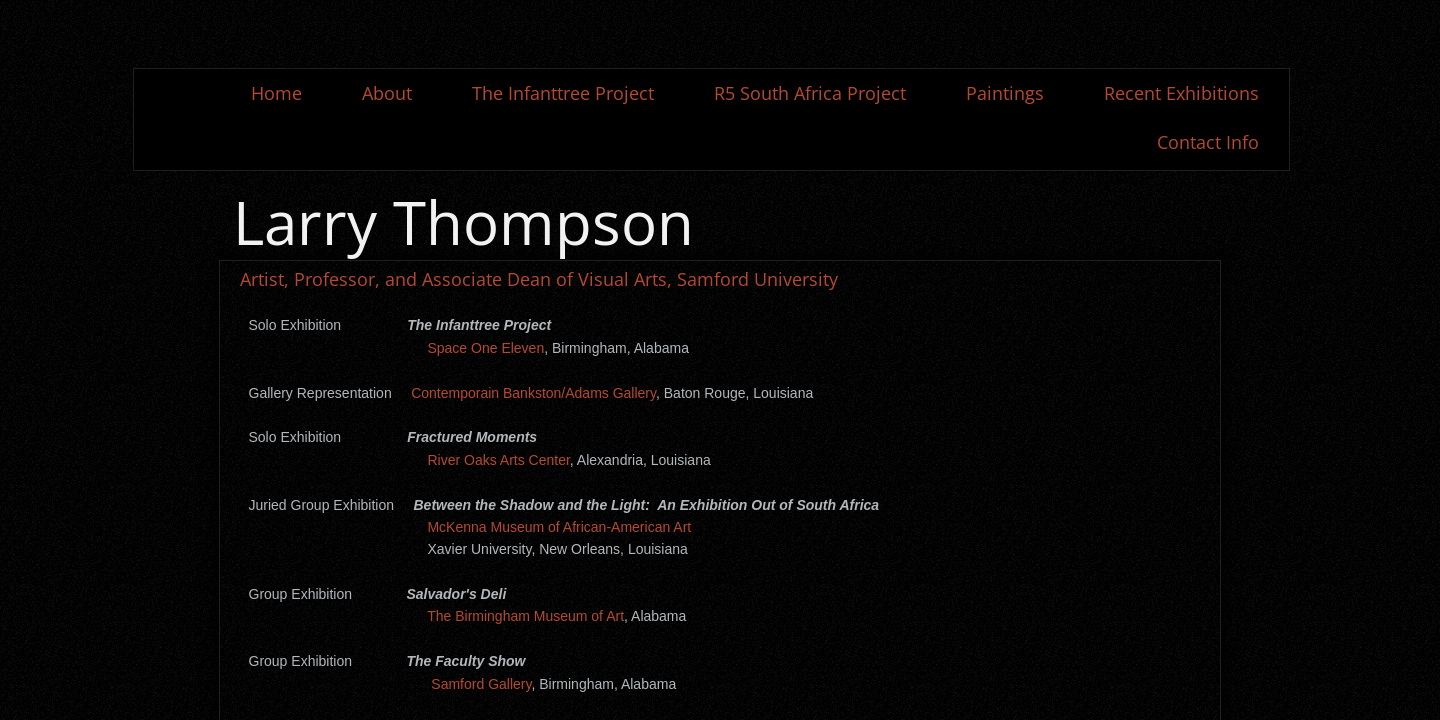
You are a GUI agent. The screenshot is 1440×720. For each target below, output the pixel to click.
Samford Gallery (481, 684)
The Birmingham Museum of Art (525, 616)
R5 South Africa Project (810, 93)
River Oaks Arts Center (498, 460)
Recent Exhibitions (1181, 93)
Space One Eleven (485, 348)
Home (276, 93)
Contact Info (1208, 142)
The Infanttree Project (563, 93)
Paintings (1005, 93)
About (387, 93)
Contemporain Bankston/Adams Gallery (533, 393)
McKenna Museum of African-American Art (559, 527)
